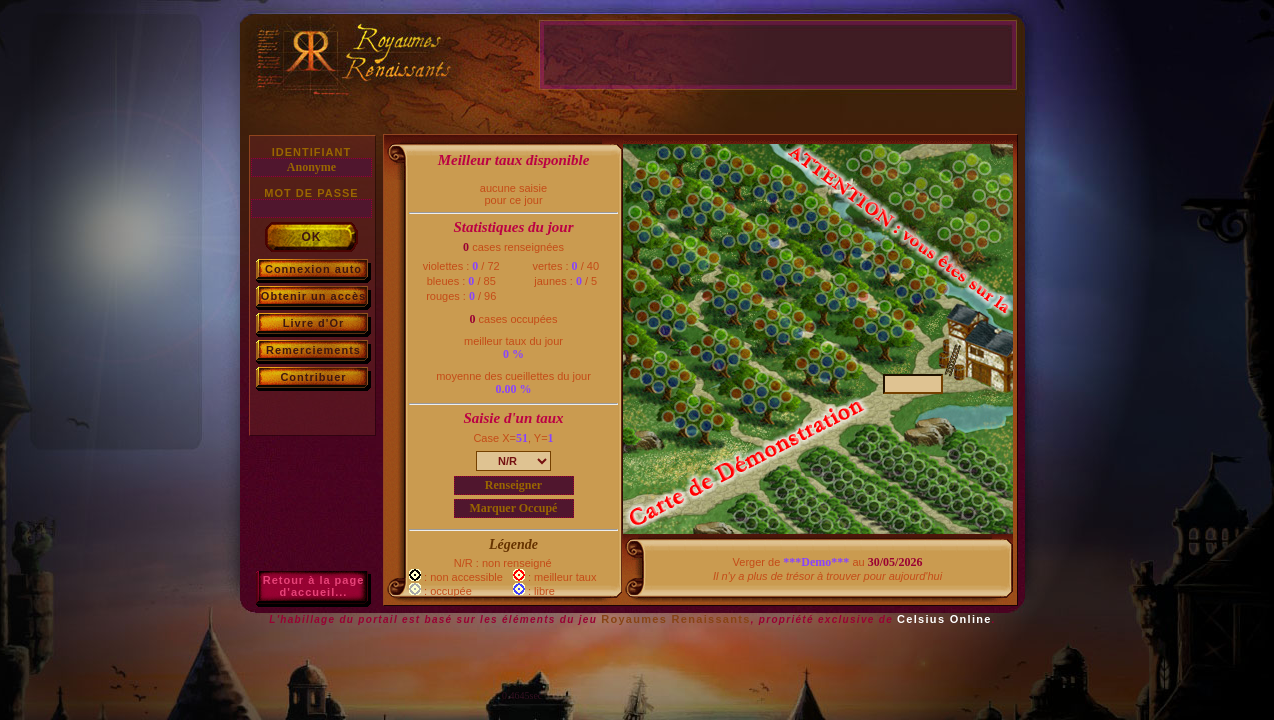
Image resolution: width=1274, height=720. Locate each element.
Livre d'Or (314, 323)
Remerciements (313, 350)
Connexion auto (313, 269)
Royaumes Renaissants (676, 619)
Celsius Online (944, 619)
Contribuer (313, 377)
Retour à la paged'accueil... (314, 586)
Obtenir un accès (313, 296)
